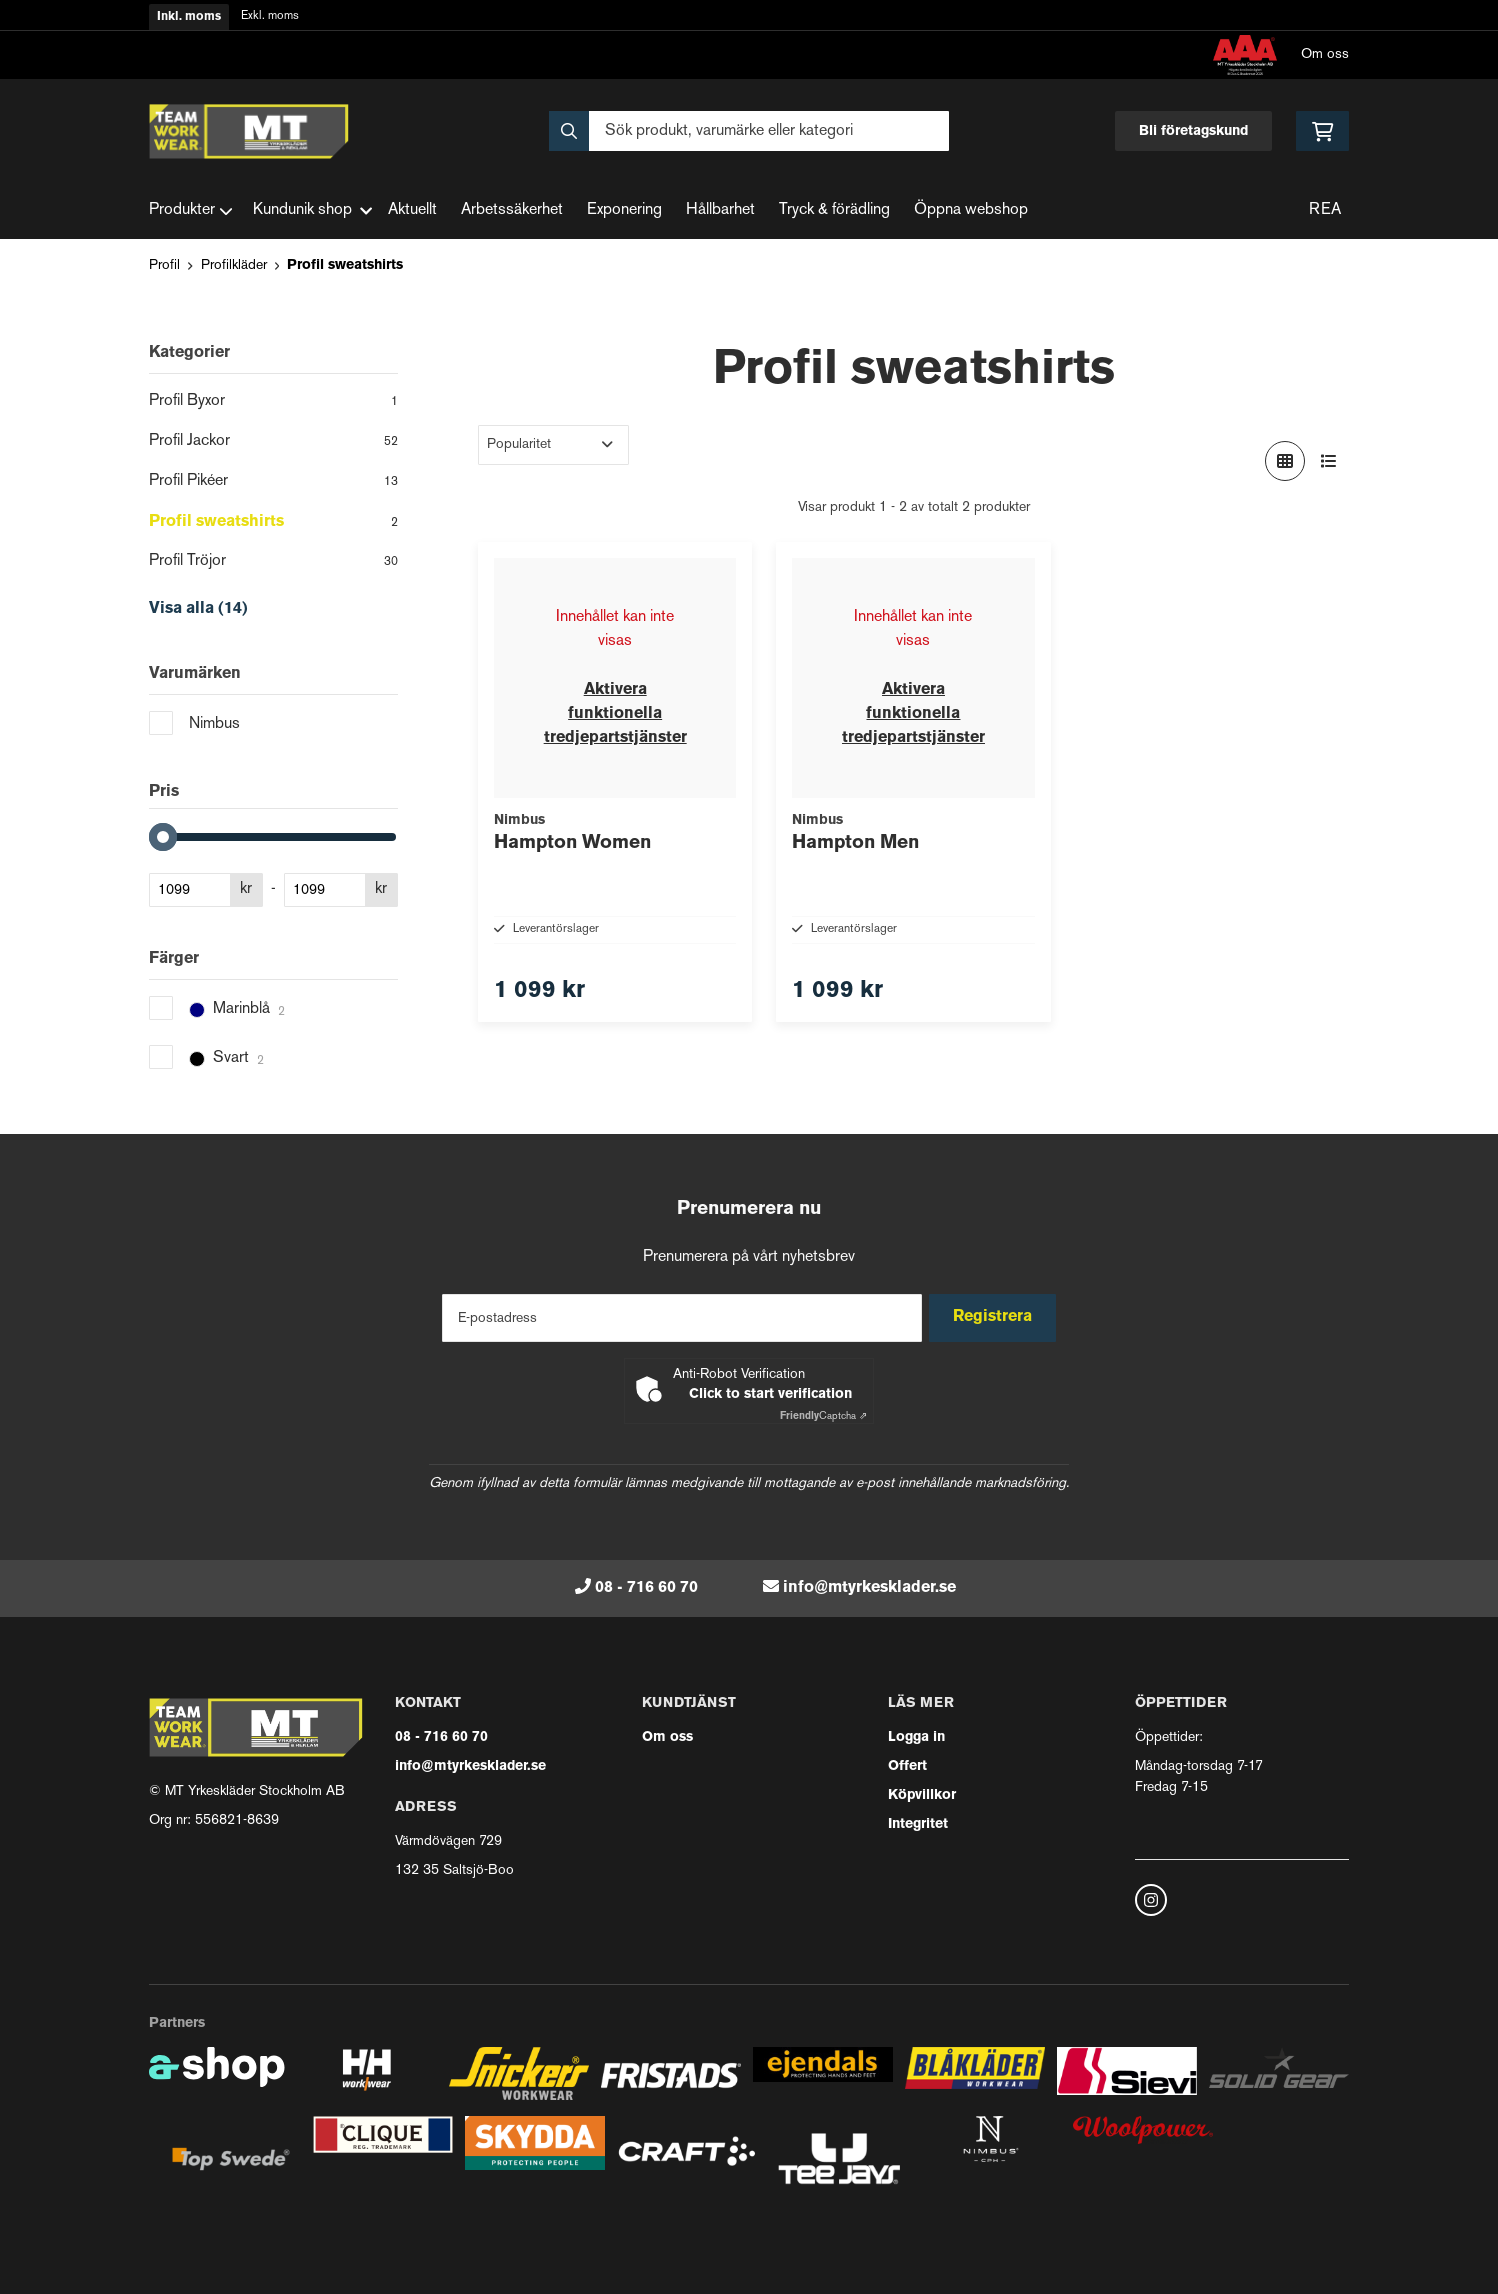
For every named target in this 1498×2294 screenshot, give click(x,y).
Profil (164, 265)
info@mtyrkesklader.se (869, 1588)
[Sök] (749, 131)
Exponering (624, 210)
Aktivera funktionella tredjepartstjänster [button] (615, 714)
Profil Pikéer (273, 483)
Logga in (916, 1737)
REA (1325, 210)
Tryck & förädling (834, 210)
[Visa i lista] (1329, 461)
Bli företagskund (1193, 131)
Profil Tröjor (273, 563)
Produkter (191, 211)
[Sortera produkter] (553, 445)
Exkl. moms (270, 16)
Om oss (1325, 54)
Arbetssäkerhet (512, 210)
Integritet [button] (918, 1824)
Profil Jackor (273, 443)
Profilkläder (234, 265)
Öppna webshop (971, 210)
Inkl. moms (189, 17)
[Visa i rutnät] (1285, 461)
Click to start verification (770, 1394)
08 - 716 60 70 (646, 1588)
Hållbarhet (720, 210)
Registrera (997, 1317)
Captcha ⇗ (823, 1416)
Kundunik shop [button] (312, 210)
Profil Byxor (273, 403)
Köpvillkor (922, 1795)
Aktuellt (412, 210)
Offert (907, 1766)
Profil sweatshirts (345, 265)
